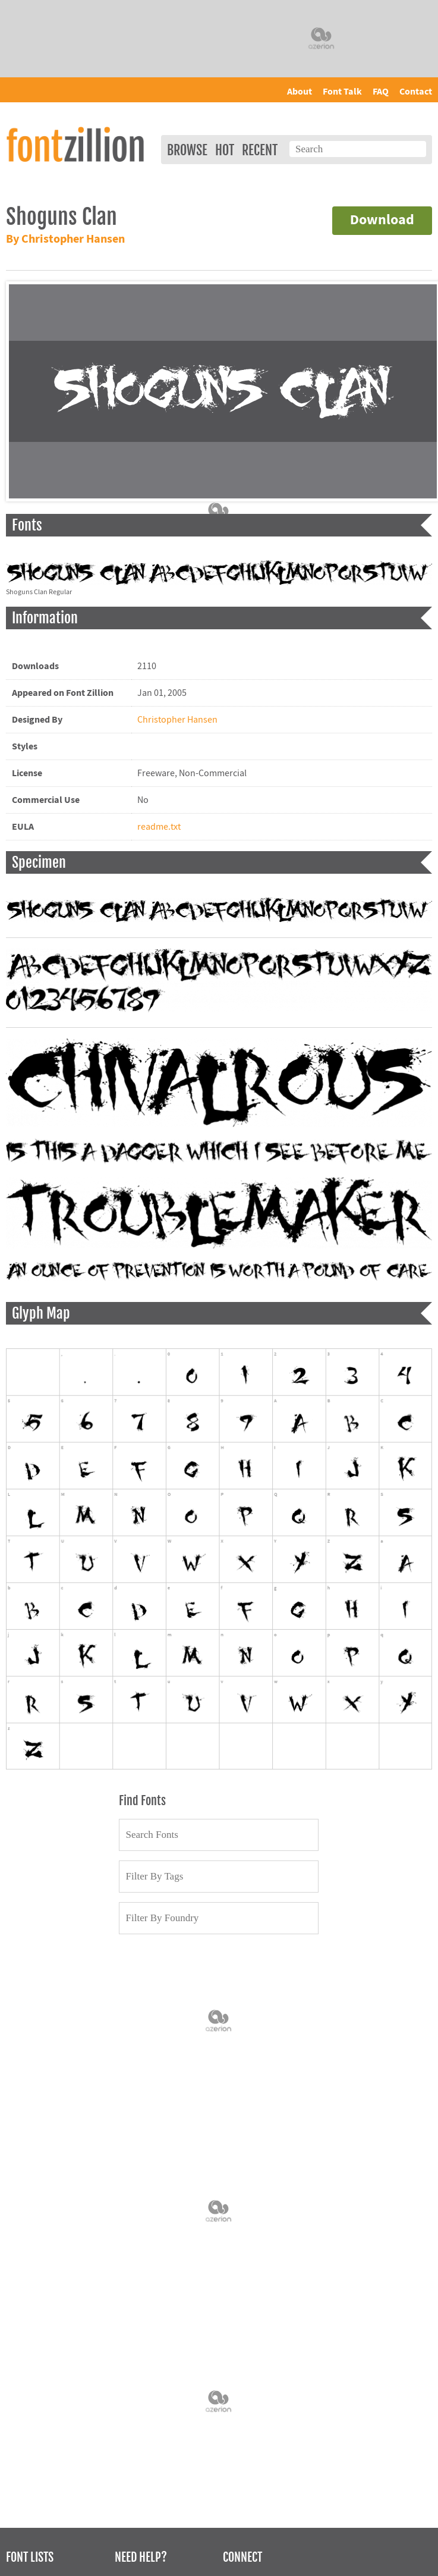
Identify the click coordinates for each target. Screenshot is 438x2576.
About (299, 91)
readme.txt (159, 827)
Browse (187, 150)
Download (382, 220)
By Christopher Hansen (65, 239)
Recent (260, 150)
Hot (224, 150)
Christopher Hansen (177, 720)
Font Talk (342, 91)
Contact (415, 91)
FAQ (381, 91)
